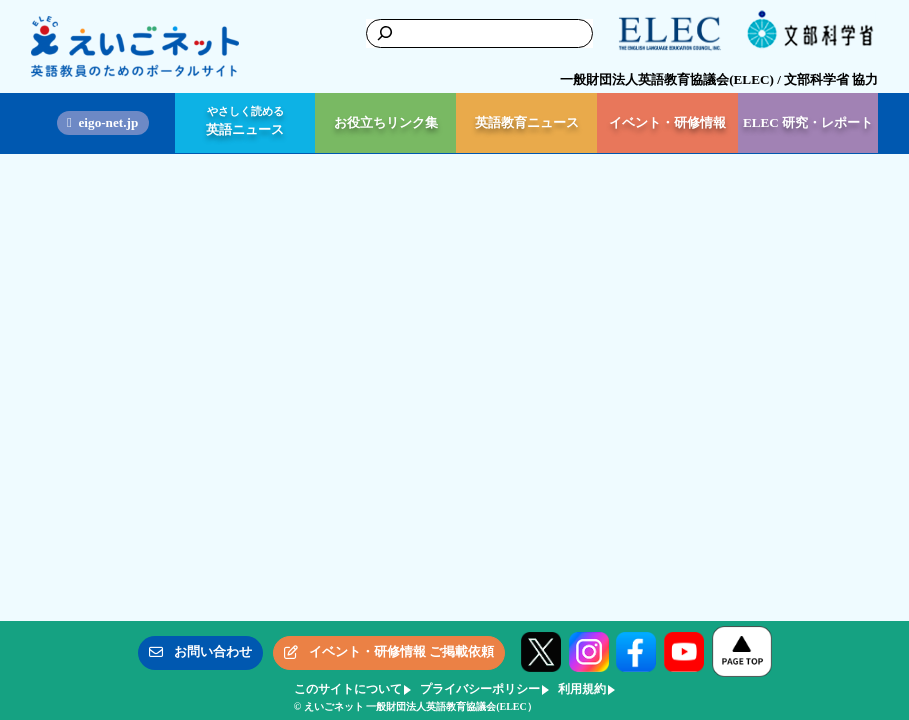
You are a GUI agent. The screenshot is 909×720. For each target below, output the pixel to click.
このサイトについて (348, 689)
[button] (200, 653)
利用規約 (582, 689)
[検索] (382, 33)
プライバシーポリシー (480, 689)
